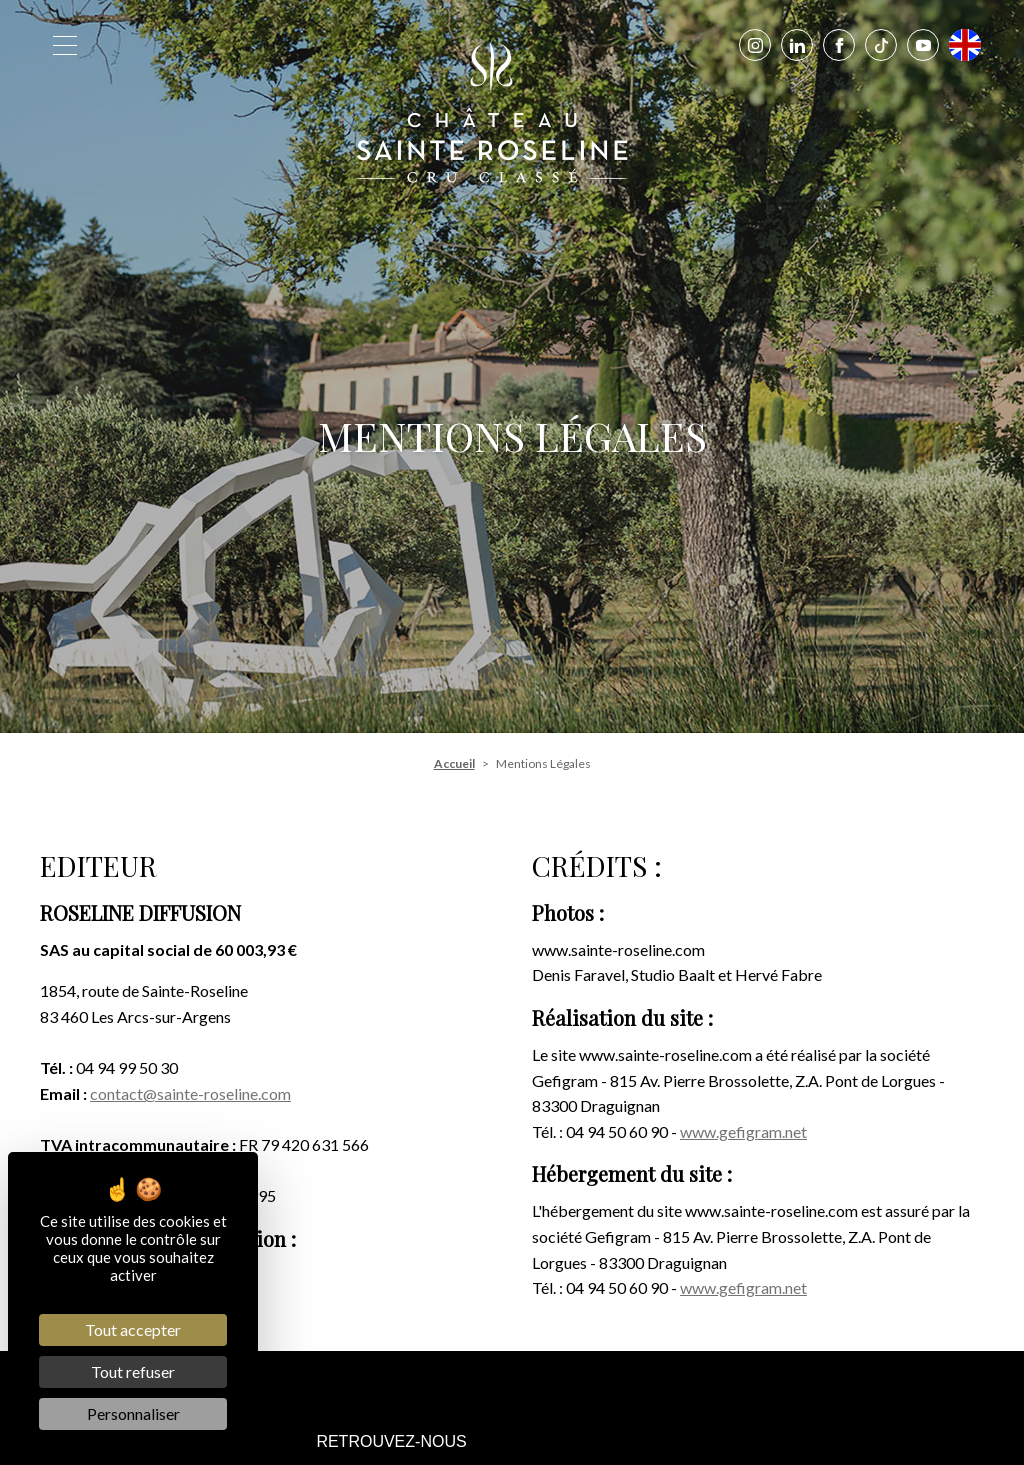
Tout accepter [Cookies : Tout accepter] (133, 1329)
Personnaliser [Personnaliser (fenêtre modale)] (133, 1413)
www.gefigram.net (743, 1131)
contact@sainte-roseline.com (190, 1093)
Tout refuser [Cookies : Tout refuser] (133, 1371)
